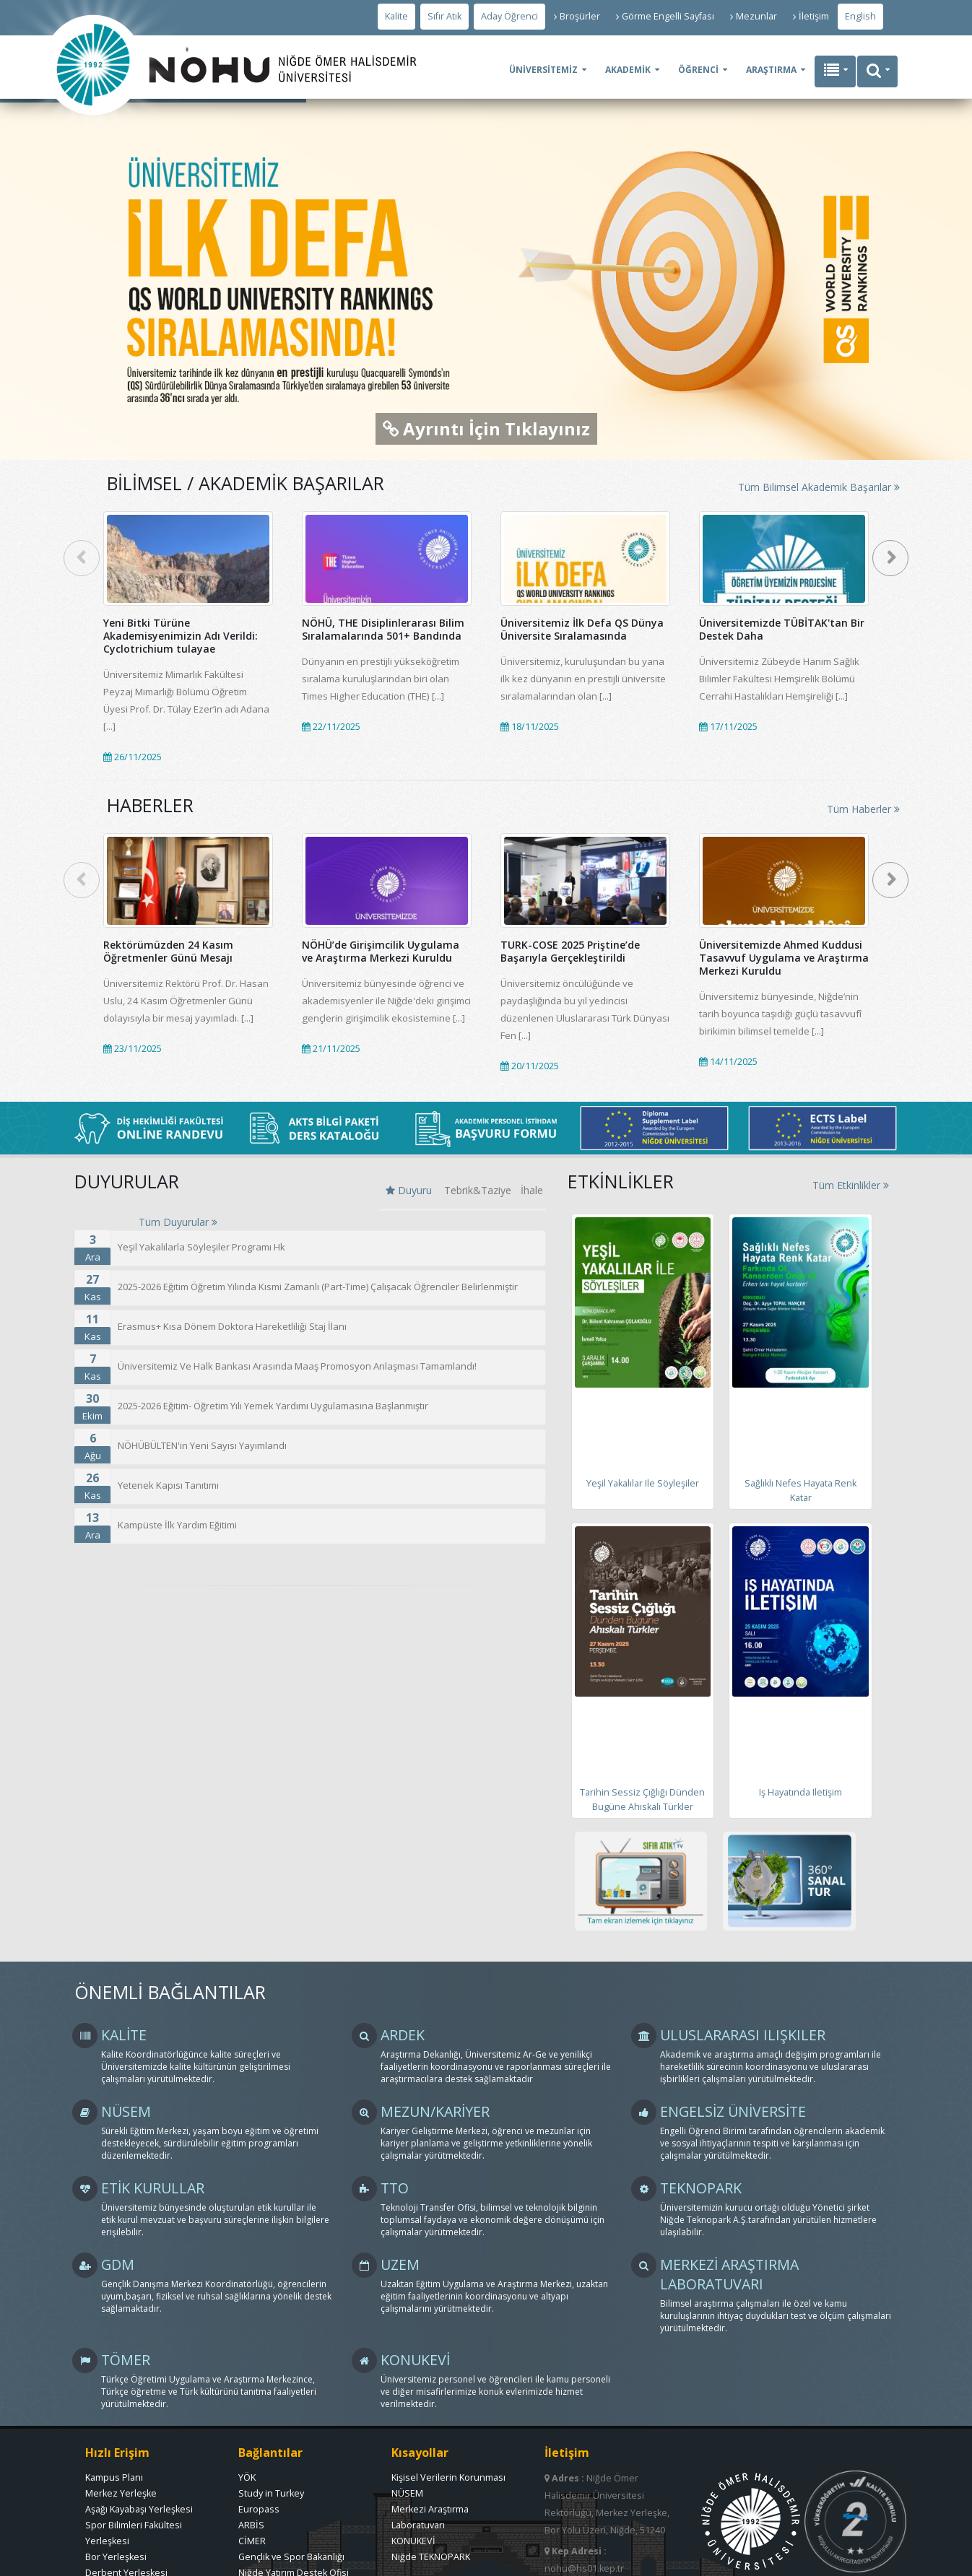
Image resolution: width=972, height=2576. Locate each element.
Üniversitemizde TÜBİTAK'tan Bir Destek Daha (781, 629)
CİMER (252, 2541)
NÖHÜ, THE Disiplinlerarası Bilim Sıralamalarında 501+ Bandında (383, 629)
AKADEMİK (628, 70)
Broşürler (577, 16)
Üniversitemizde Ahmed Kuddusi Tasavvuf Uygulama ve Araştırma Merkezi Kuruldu (784, 958)
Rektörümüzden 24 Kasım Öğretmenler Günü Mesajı (168, 951)
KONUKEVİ (413, 2541)
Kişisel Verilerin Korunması (448, 2477)
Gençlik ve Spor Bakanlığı (291, 2557)
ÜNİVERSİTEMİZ (543, 70)
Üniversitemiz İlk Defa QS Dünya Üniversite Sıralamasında (582, 629)
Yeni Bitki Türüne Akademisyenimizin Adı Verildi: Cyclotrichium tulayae (180, 636)
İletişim (811, 16)
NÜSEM (407, 2493)
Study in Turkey (271, 2493)
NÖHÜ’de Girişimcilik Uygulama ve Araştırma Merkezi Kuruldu (380, 951)
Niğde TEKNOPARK (430, 2557)
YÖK (247, 2477)
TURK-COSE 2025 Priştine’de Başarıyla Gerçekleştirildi (570, 951)
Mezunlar (753, 16)
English (860, 16)
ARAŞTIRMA (771, 70)
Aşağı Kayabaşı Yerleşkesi (139, 2509)
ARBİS (251, 2525)
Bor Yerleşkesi (116, 2557)
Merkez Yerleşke (121, 2493)
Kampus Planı (114, 2477)
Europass (258, 2509)
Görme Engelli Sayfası (665, 16)
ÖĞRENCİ (698, 70)
